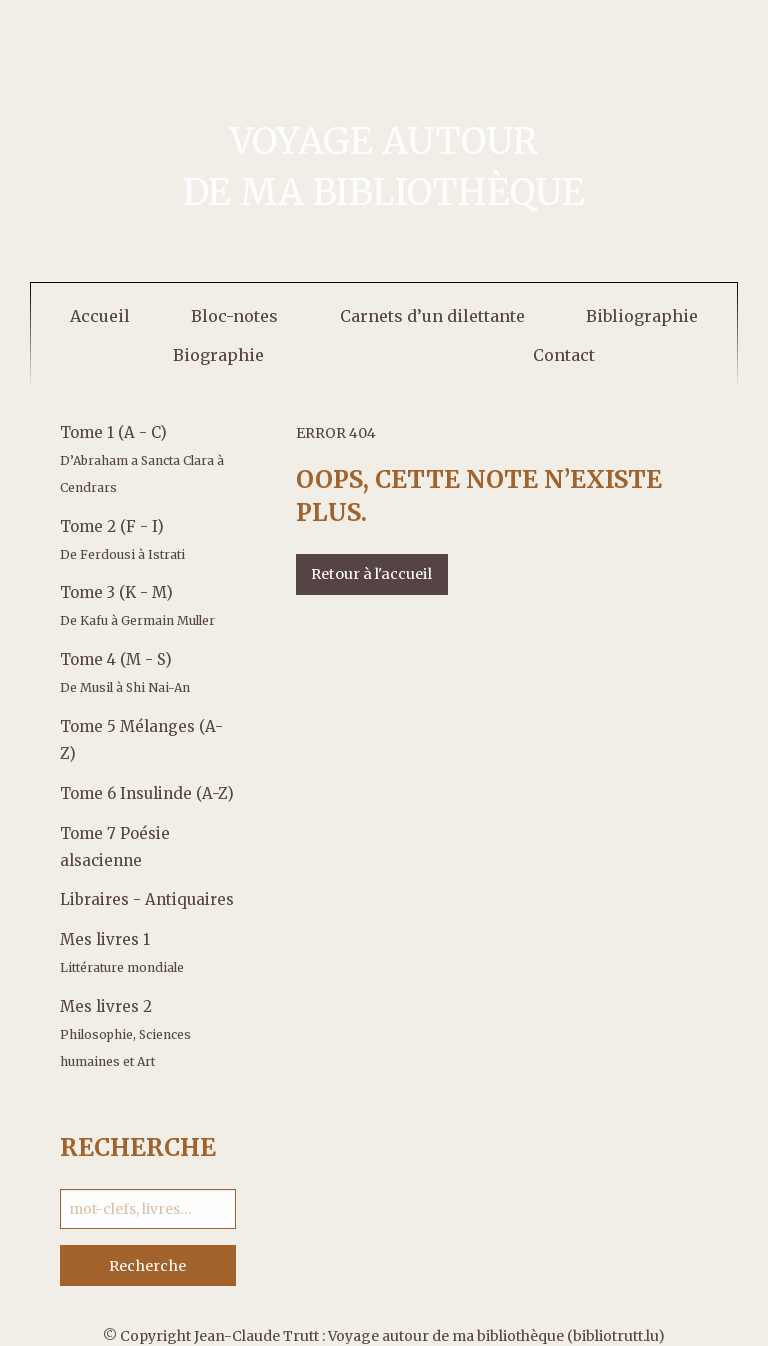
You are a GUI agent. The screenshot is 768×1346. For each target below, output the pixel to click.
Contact (564, 355)
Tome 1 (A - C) (142, 459)
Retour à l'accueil (371, 574)
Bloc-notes (234, 316)
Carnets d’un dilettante (432, 316)
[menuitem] (100, 316)
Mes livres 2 (125, 1033)
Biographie (218, 355)
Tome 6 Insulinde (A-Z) (147, 793)
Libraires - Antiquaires (147, 899)
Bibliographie (642, 316)
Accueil (100, 316)
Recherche (147, 1266)
